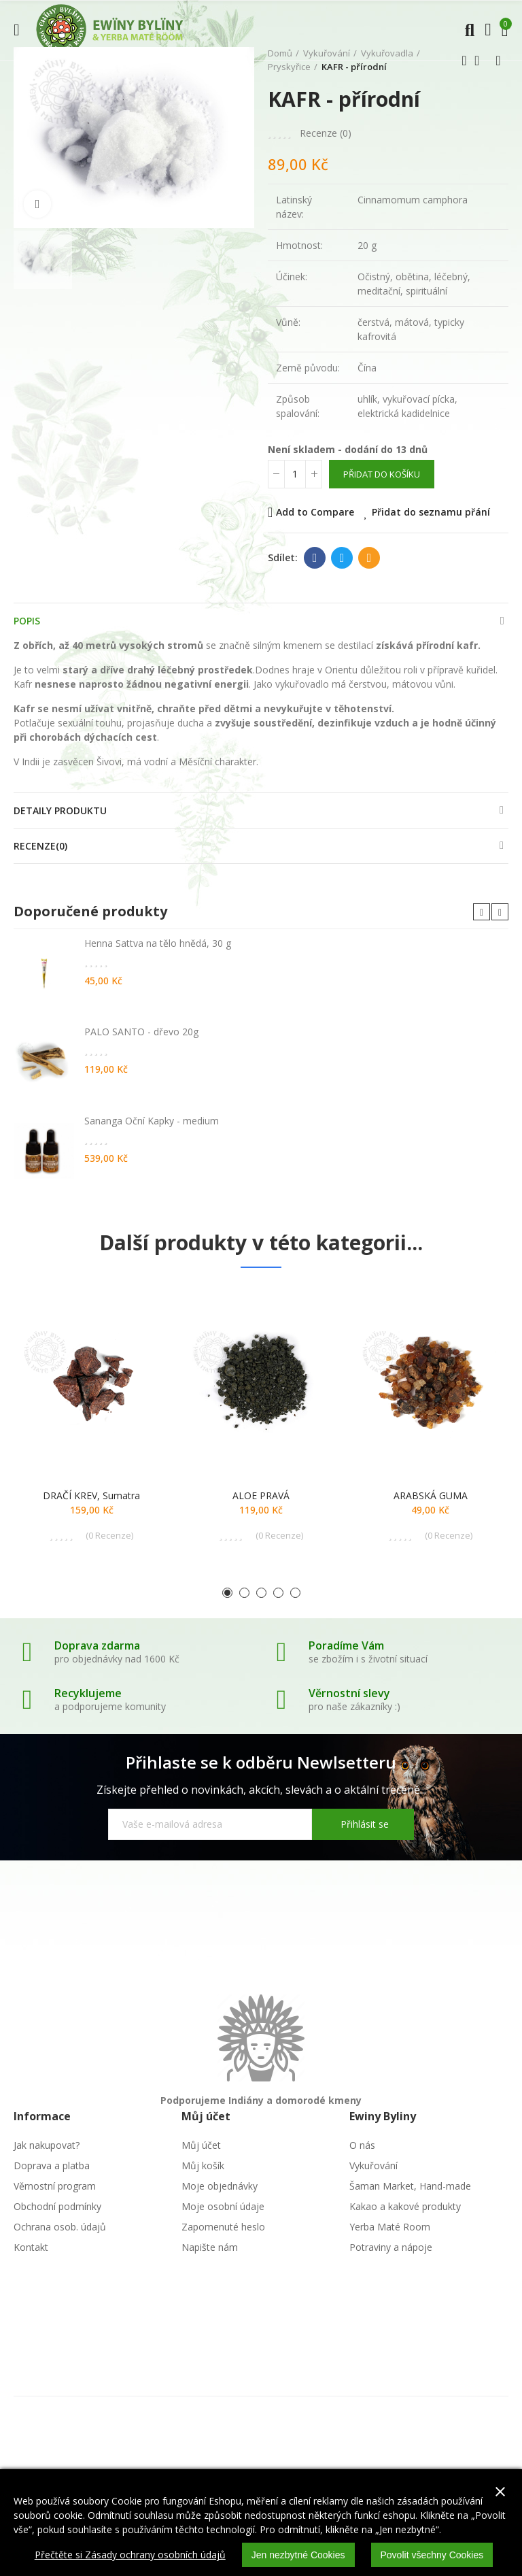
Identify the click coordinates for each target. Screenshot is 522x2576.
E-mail (369, 558)
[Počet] (295, 474)
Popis (27, 620)
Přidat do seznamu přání (431, 511)
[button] (481, 911)
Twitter (342, 558)
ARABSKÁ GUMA (431, 1495)
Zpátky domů (481, 60)
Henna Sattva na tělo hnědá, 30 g (157, 943)
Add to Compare (315, 511)
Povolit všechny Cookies (432, 2554)
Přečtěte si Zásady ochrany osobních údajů (130, 2554)
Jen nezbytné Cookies (298, 2554)
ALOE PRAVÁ (261, 1495)
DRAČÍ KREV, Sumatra (91, 1495)
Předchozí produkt (464, 60)
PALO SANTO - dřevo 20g (141, 1031)
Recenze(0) (40, 845)
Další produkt (498, 60)
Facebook (315, 558)
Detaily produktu (60, 810)
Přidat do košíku (381, 474)
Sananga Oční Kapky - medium (151, 1120)
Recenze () (325, 133)
